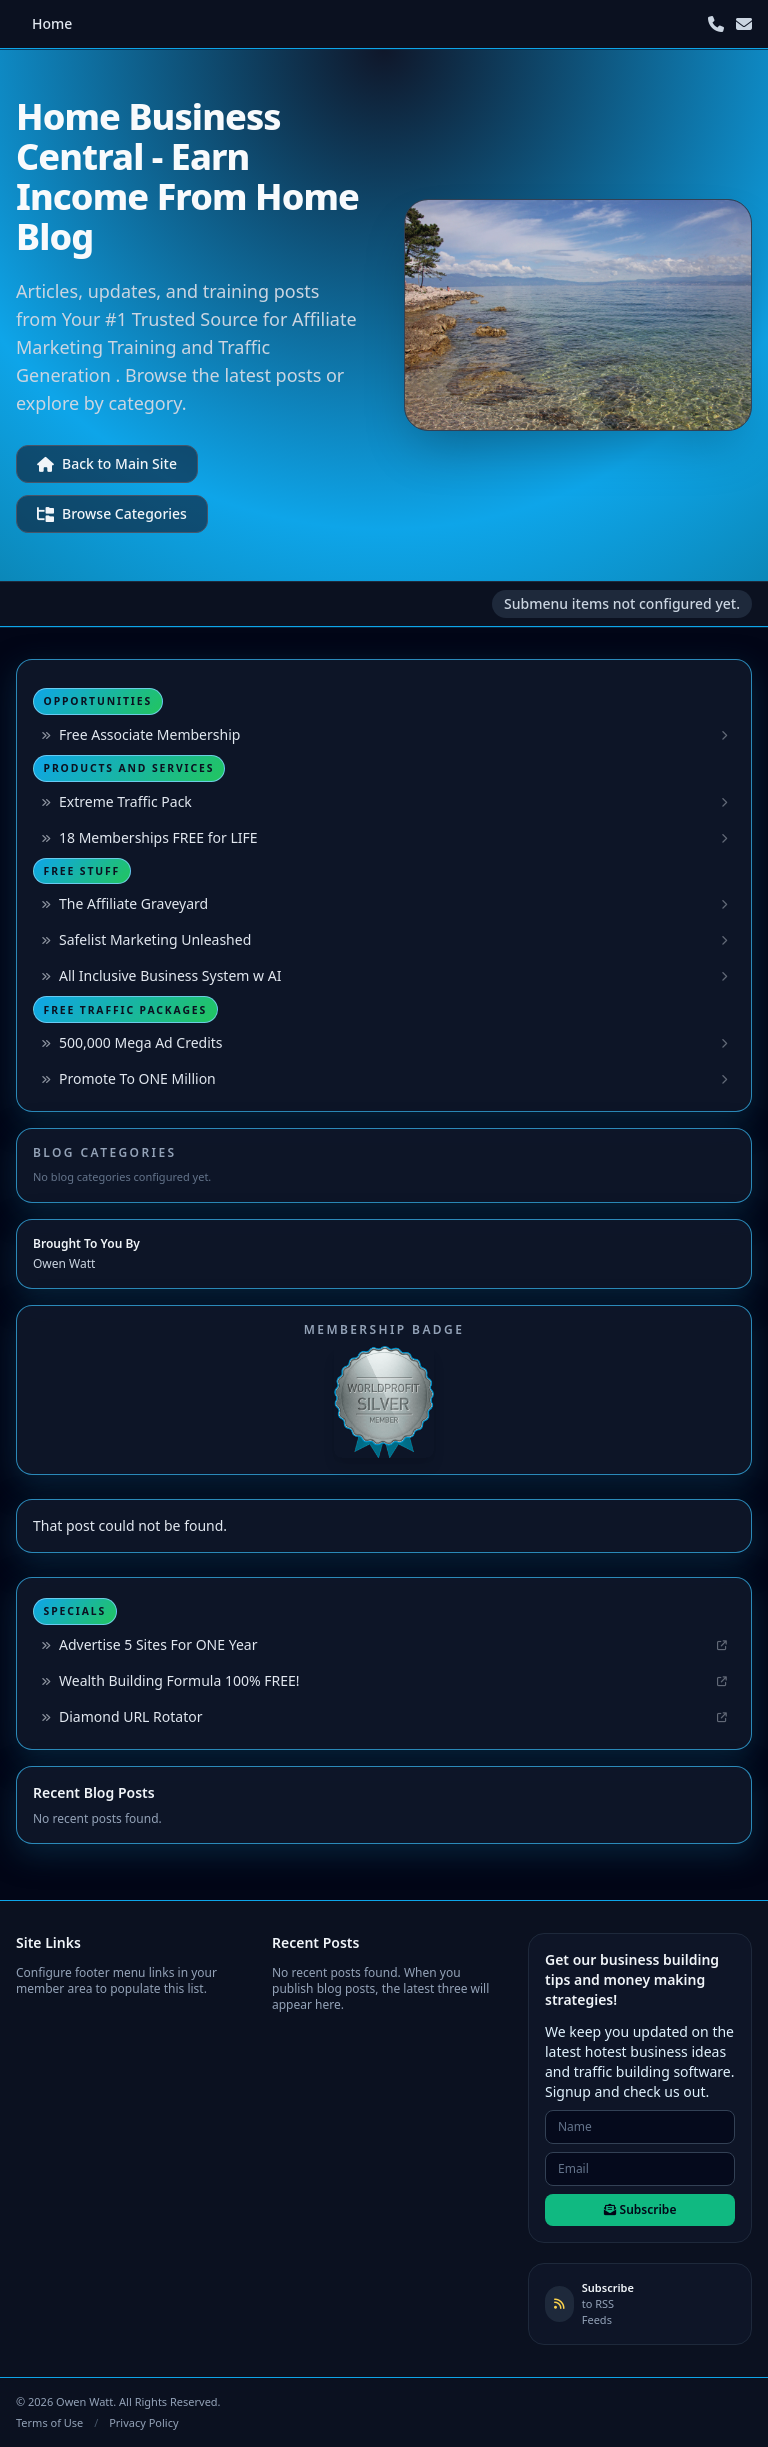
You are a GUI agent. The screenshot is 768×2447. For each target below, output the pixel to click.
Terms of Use (49, 2422)
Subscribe (640, 2209)
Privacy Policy (143, 2422)
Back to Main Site (107, 463)
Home (52, 23)
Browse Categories (112, 513)
